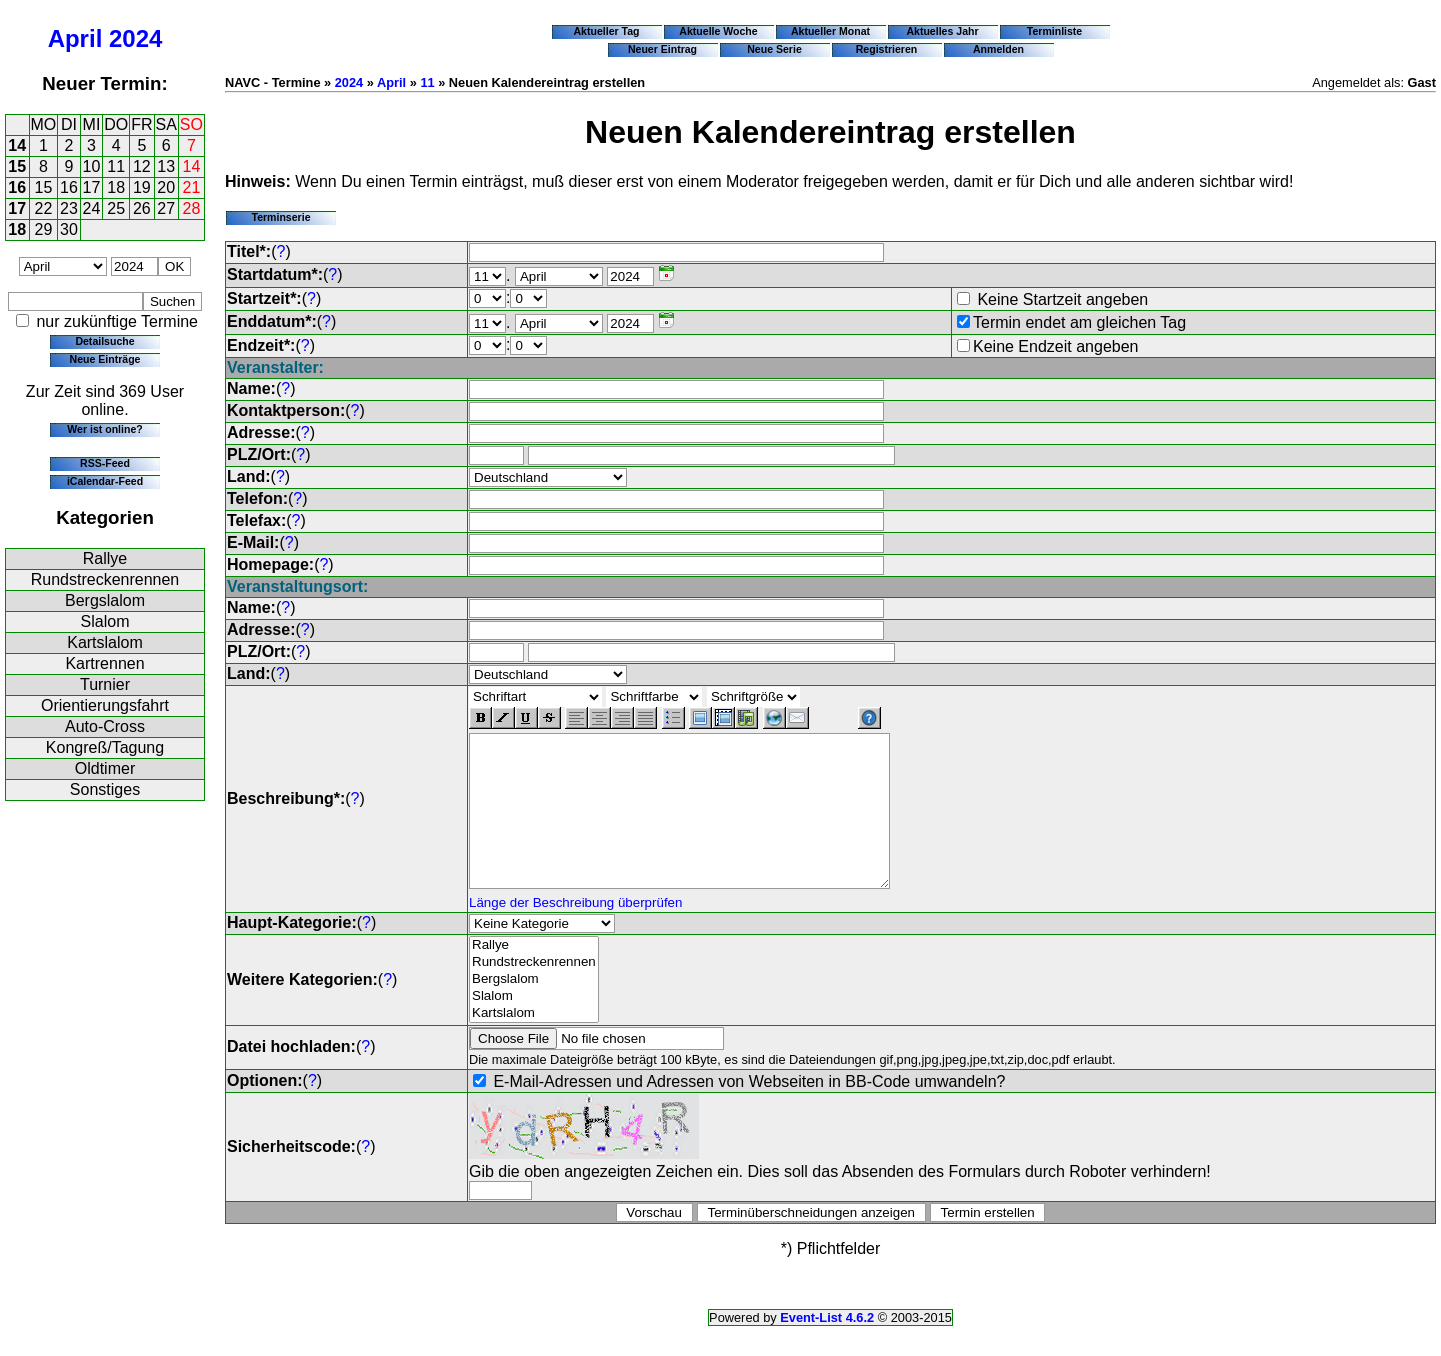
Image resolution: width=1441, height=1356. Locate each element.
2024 (135, 38)
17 (92, 187)
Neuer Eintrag (662, 49)
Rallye (105, 558)
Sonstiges (105, 789)
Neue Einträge (105, 359)
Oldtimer (105, 768)
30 (69, 229)
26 (142, 208)
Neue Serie (774, 49)
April (75, 38)
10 (92, 166)
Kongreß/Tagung (105, 747)
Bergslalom (105, 600)
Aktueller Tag (606, 31)
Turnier (105, 684)
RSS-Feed (105, 463)
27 (166, 208)
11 (116, 166)
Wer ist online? (104, 429)
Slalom (105, 621)
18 (116, 187)
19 (142, 187)
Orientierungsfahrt (105, 705)
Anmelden (998, 49)
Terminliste (1054, 31)
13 (166, 166)
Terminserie (280, 217)
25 (116, 208)
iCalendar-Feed (105, 481)
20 (166, 187)
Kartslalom (105, 642)
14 (17, 145)
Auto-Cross (105, 726)
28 (192, 208)
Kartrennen (104, 663)
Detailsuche (104, 341)
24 (92, 208)
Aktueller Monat (830, 31)
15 (17, 166)
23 (69, 208)
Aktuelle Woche (718, 31)
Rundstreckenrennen (105, 579)
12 (142, 166)
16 (17, 187)
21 (192, 187)
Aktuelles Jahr (942, 31)
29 (44, 229)
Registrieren (887, 49)
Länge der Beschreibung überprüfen (575, 932)
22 (44, 208)
